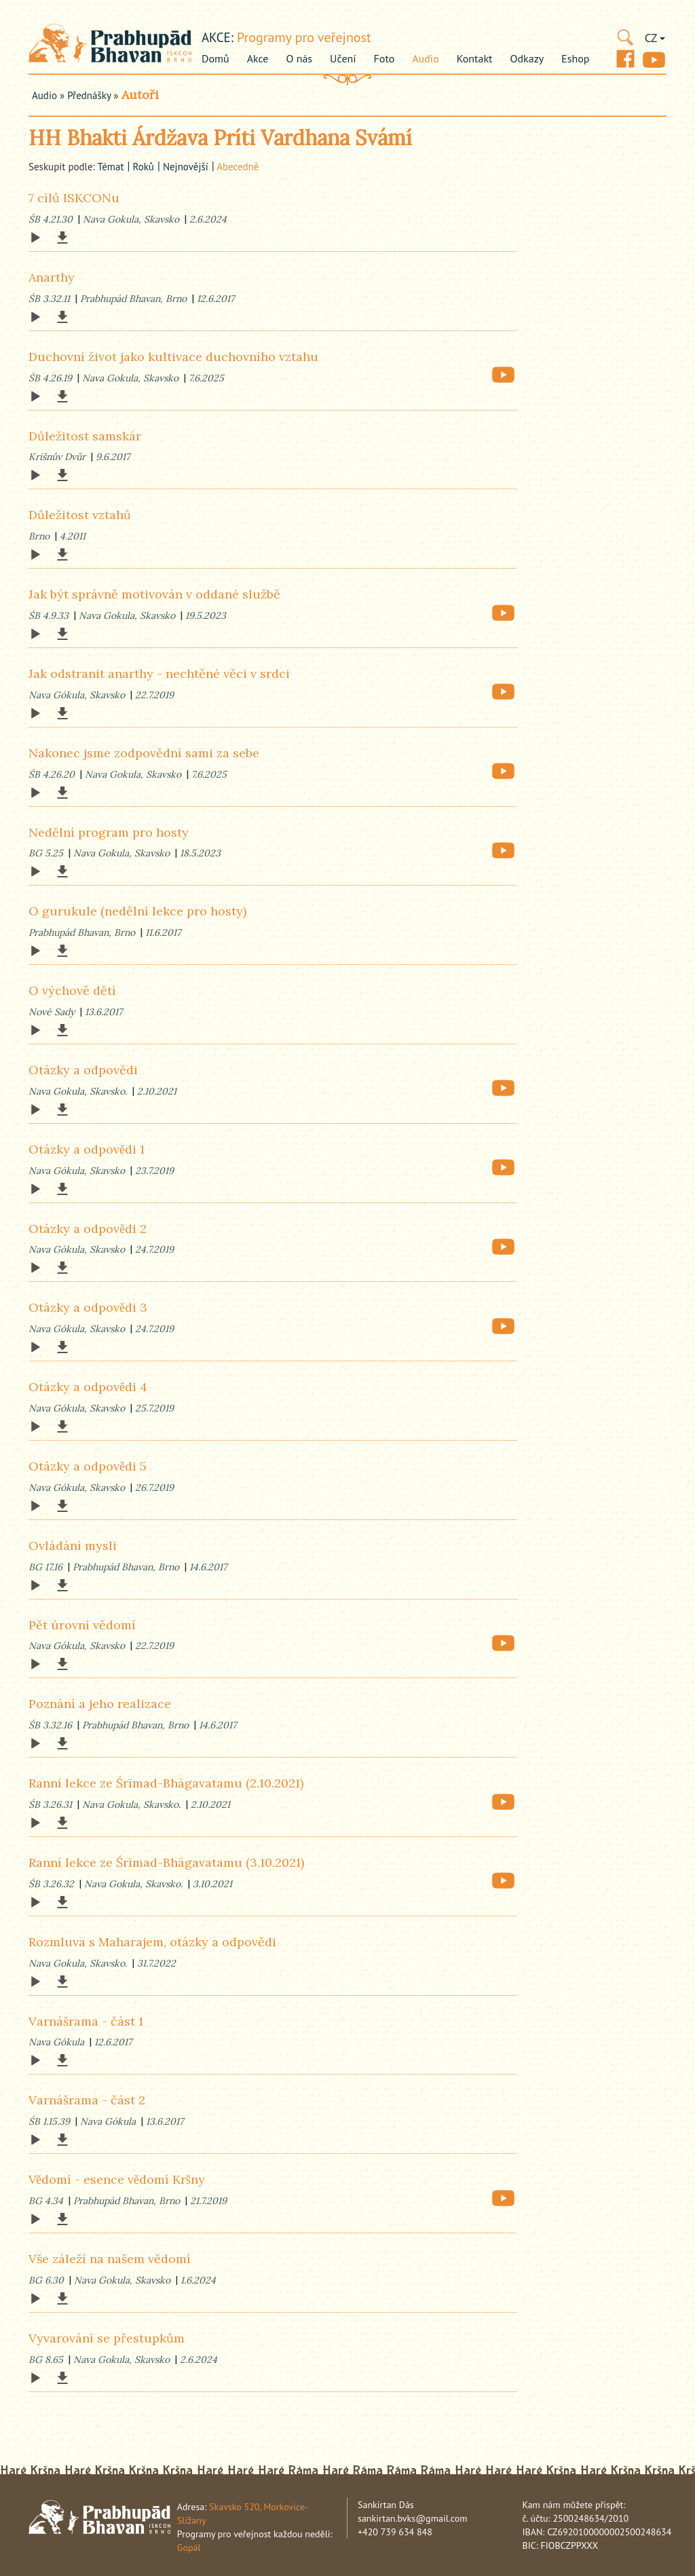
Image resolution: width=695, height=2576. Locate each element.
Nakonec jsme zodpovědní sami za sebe (144, 753)
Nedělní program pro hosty (109, 832)
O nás (299, 58)
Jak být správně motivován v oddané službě (154, 594)
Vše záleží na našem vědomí (110, 2259)
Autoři (140, 94)
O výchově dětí (72, 990)
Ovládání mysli (73, 1545)
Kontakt (475, 58)
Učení (343, 58)
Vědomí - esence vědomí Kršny (117, 2179)
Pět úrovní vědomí (82, 1625)
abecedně (238, 166)
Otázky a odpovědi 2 (88, 1228)
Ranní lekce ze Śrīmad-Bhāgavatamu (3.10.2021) (166, 1862)
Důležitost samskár (85, 436)
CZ (655, 38)
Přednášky (89, 95)
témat (110, 166)
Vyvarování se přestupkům (107, 2338)
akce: (217, 37)
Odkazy (527, 58)
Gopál (189, 2547)
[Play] (35, 238)
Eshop (575, 58)
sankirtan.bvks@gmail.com (413, 2518)
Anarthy (52, 277)
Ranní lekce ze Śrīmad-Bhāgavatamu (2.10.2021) (166, 1783)
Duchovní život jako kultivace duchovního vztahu (173, 356)
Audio (425, 58)
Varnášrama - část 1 (86, 2021)
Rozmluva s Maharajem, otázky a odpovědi (152, 1942)
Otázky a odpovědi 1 (87, 1149)
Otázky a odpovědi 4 (88, 1387)
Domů (215, 58)
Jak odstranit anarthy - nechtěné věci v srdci (159, 673)
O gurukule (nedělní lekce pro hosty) (137, 911)
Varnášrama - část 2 (87, 2100)
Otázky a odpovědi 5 (88, 1466)
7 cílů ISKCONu (74, 198)
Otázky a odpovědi (83, 1070)
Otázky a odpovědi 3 (88, 1307)
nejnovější (185, 166)
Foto (384, 58)
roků (143, 166)
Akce (258, 58)
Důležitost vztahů (80, 515)
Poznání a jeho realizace (100, 1703)
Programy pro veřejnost (304, 37)
